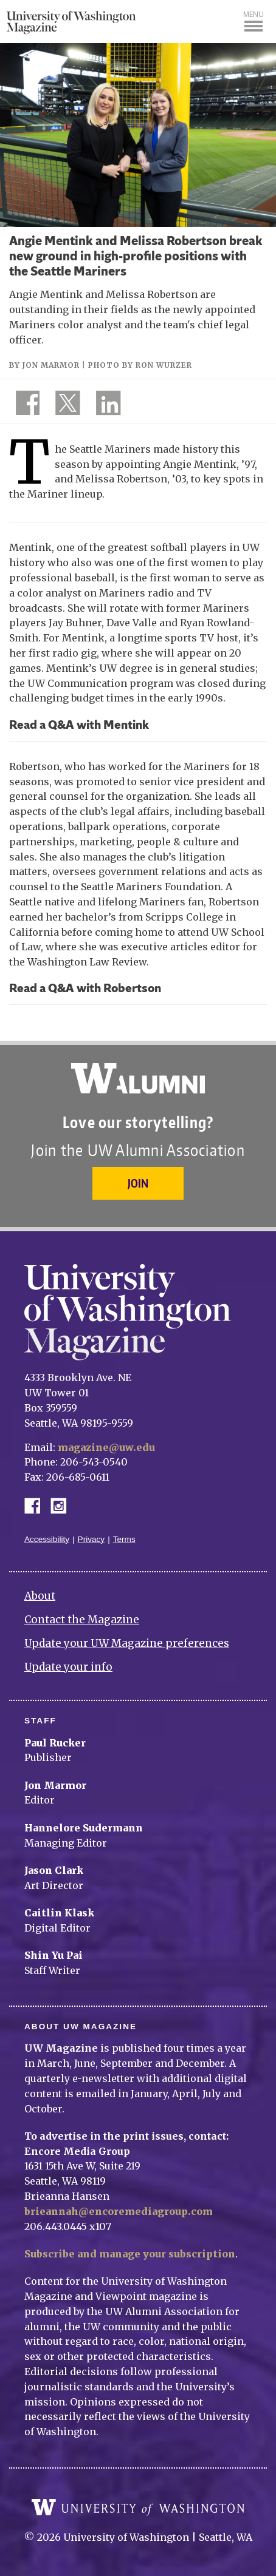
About (39, 1596)
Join (138, 1183)
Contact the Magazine (81, 1619)
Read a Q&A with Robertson (85, 989)
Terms (124, 1539)
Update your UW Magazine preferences (126, 1643)
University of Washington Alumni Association (138, 1078)
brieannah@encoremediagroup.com (118, 2211)
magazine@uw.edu (106, 1447)
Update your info (68, 1667)
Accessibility (46, 1539)
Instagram (62, 1504)
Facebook (37, 1504)
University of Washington (138, 2507)
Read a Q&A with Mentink (79, 726)
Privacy (91, 1539)
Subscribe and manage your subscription (129, 2254)
